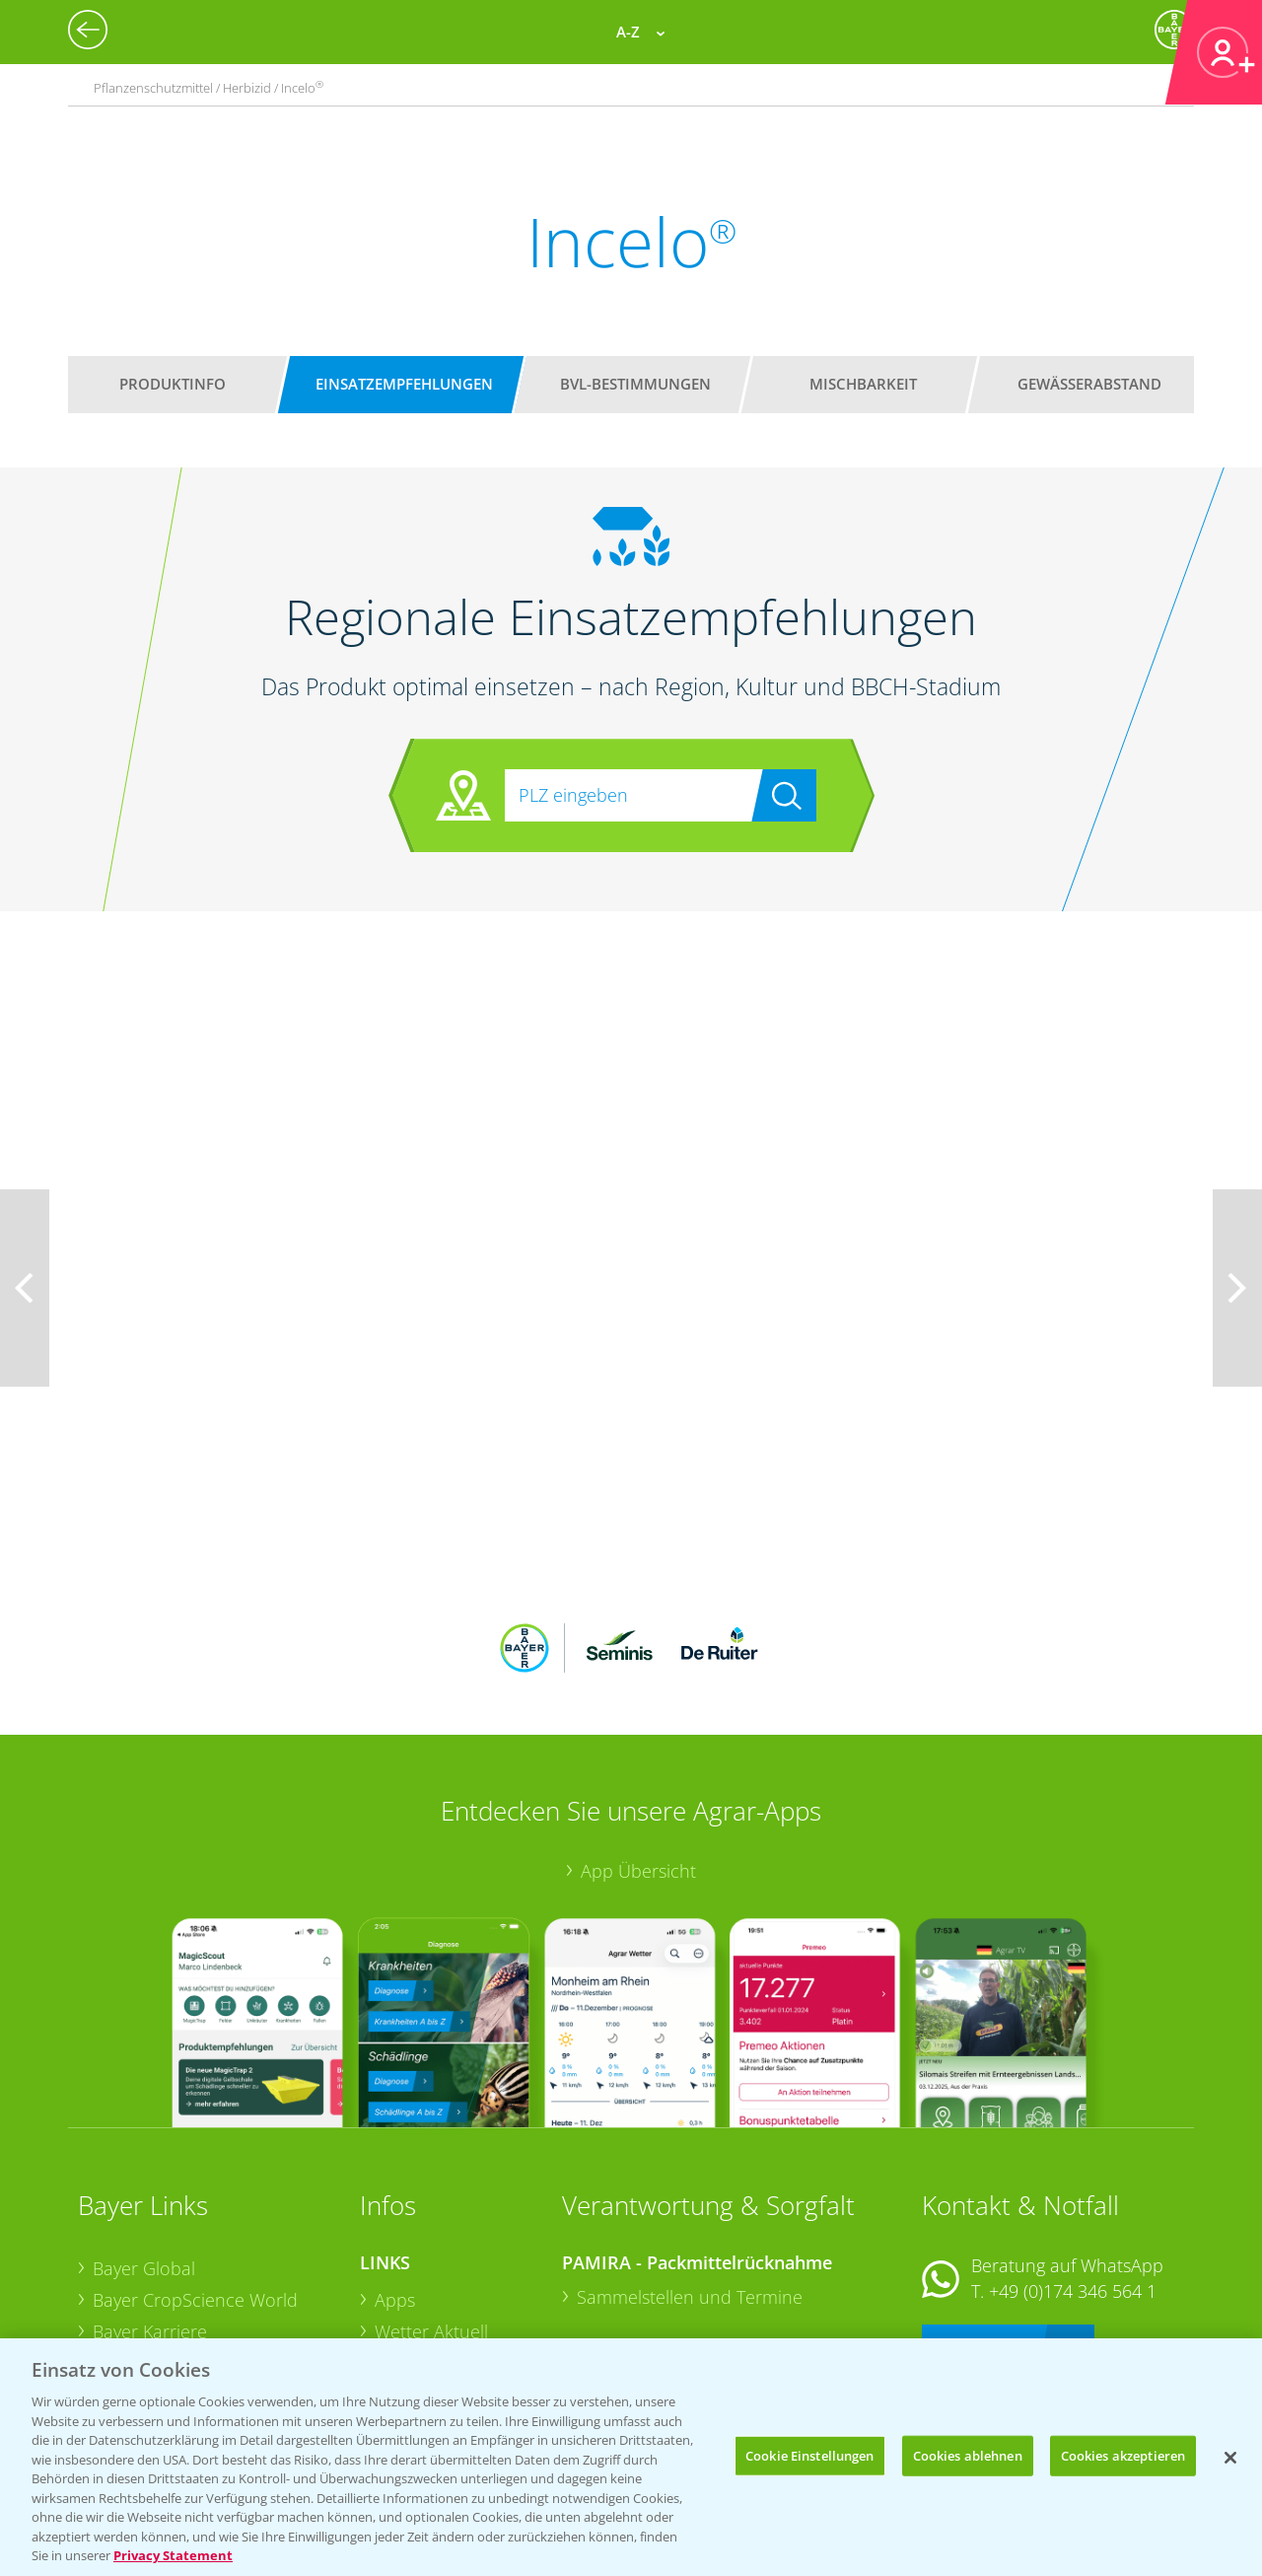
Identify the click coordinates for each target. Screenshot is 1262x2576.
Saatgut (405, 2325)
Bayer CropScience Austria (199, 2233)
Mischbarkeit (863, 384)
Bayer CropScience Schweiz (203, 2264)
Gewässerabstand (1089, 384)
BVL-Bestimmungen (635, 384)
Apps (395, 2170)
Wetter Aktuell (431, 2201)
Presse (119, 2295)
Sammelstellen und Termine (690, 2168)
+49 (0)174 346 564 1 (1073, 2162)
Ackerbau (413, 2294)
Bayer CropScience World (195, 2170)
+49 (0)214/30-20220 (1071, 2301)
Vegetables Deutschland (190, 2326)
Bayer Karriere (150, 2201)
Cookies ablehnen (967, 2455)
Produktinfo (172, 384)
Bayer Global (144, 2139)
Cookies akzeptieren (1123, 2455)
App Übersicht (638, 1741)
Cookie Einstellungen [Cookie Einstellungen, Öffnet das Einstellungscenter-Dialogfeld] (810, 2455)
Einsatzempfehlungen (404, 384)
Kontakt (980, 2213)
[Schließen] (1230, 2457)
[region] (631, 2457)
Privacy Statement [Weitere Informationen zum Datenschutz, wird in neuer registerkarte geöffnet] (173, 2555)
